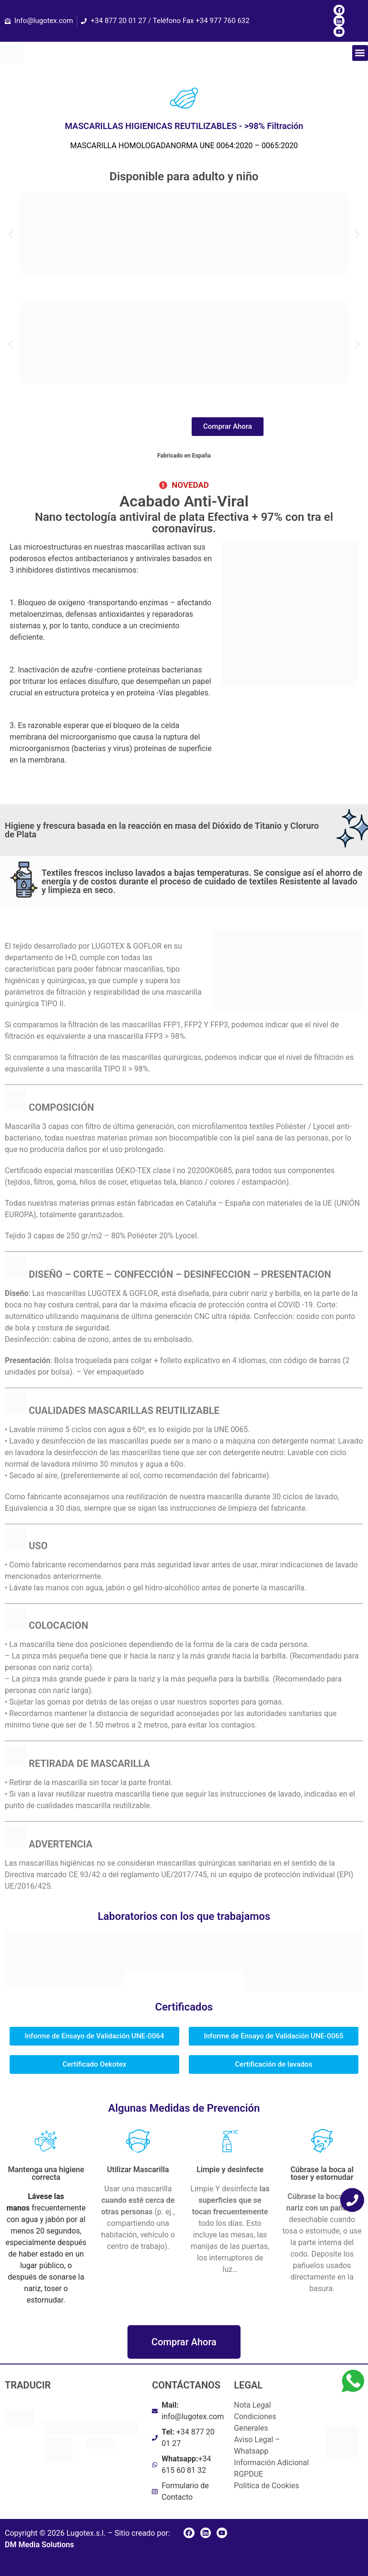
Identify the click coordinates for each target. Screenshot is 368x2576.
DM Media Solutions (39, 2544)
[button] (360, 53)
